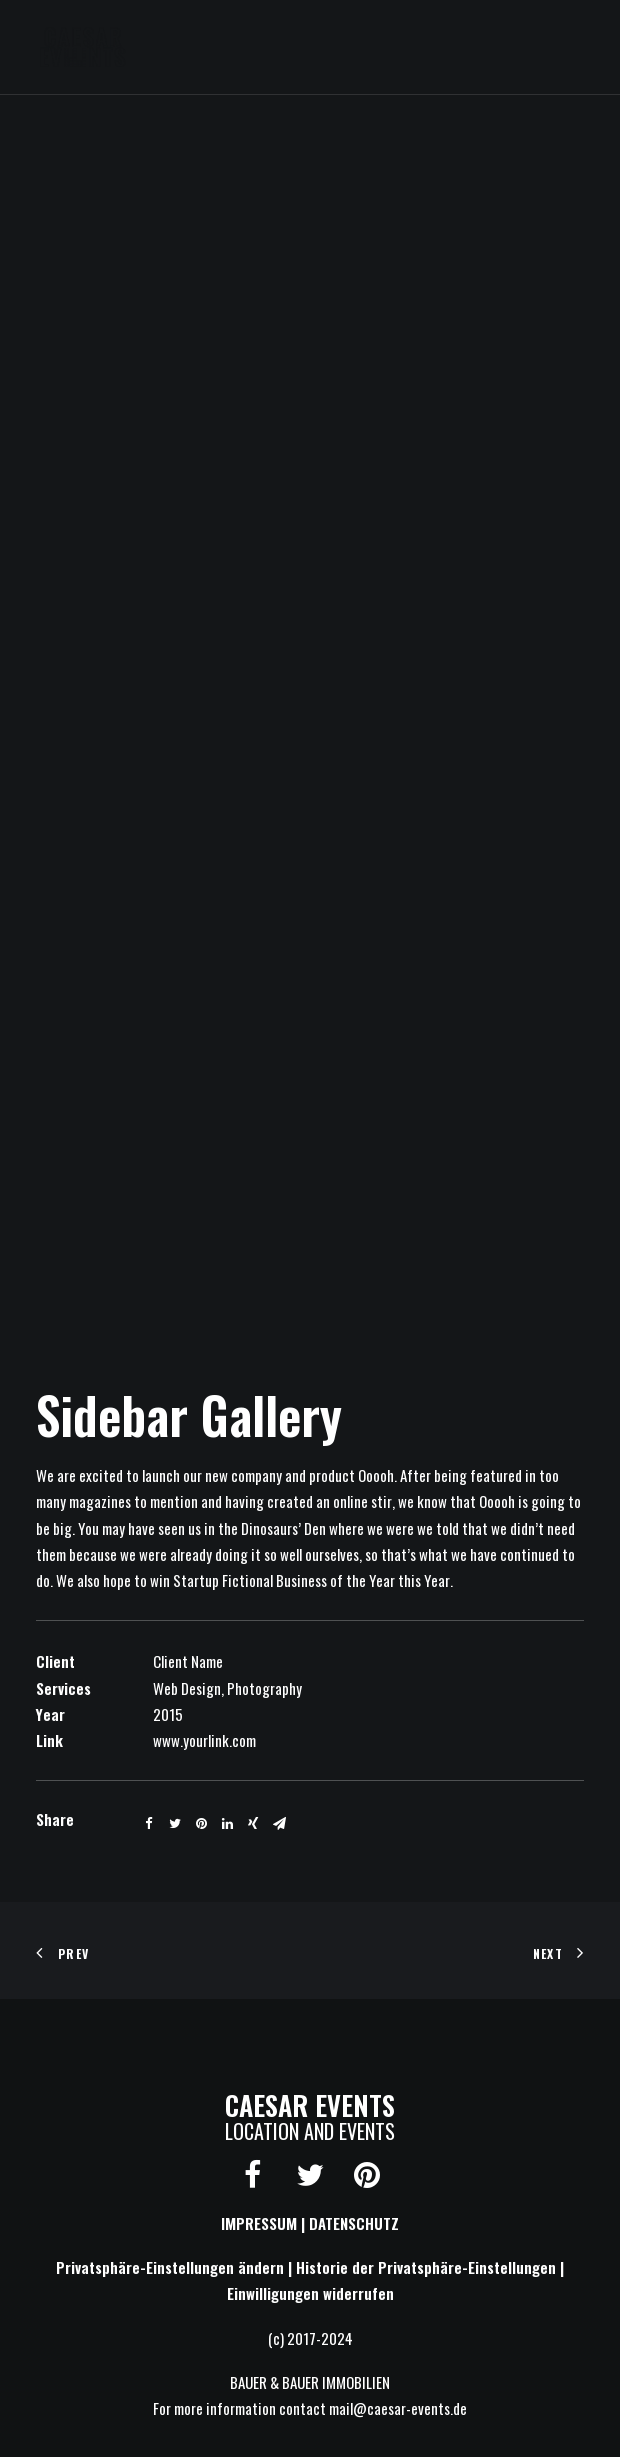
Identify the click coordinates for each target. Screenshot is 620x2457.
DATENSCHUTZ (354, 2223)
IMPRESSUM (259, 2223)
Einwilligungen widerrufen (310, 2293)
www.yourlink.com (204, 1740)
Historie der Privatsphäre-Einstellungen (426, 2267)
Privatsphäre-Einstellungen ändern (170, 2267)
